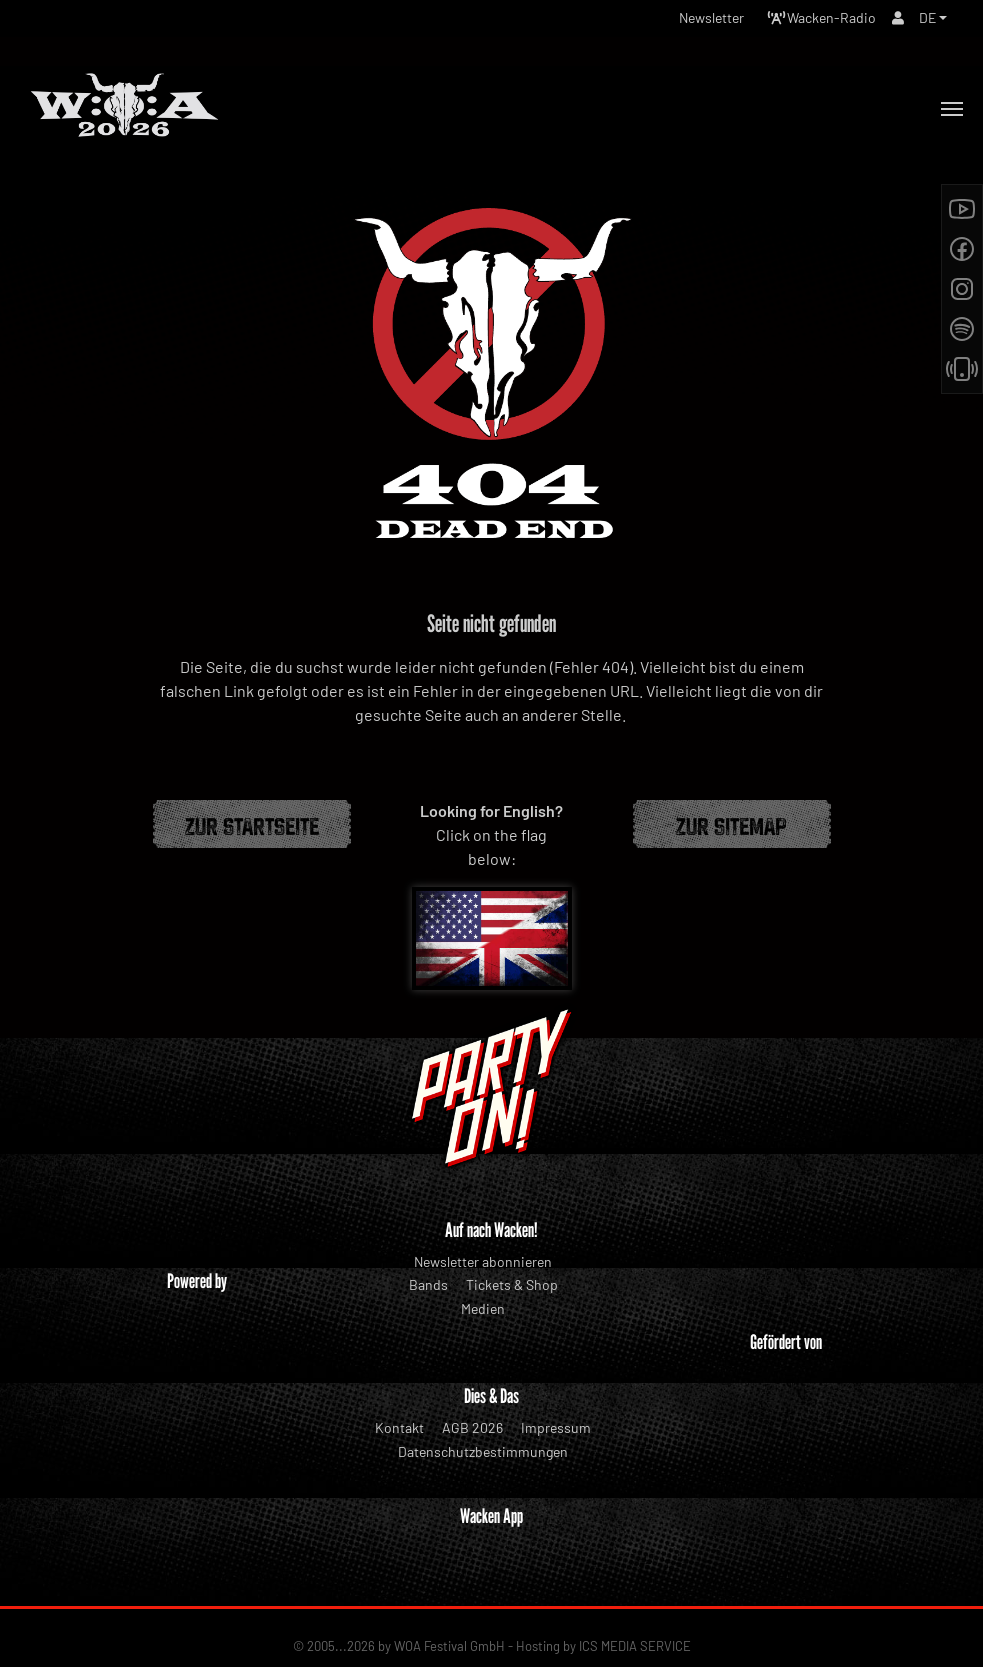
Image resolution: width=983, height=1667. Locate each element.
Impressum (556, 1427)
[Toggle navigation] (952, 109)
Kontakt (399, 1427)
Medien (483, 1308)
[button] (933, 17)
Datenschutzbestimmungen (483, 1451)
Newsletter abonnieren (483, 1261)
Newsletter (711, 17)
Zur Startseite (252, 824)
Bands (428, 1284)
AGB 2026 (472, 1427)
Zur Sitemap (731, 824)
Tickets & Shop (512, 1284)
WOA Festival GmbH (449, 1616)
